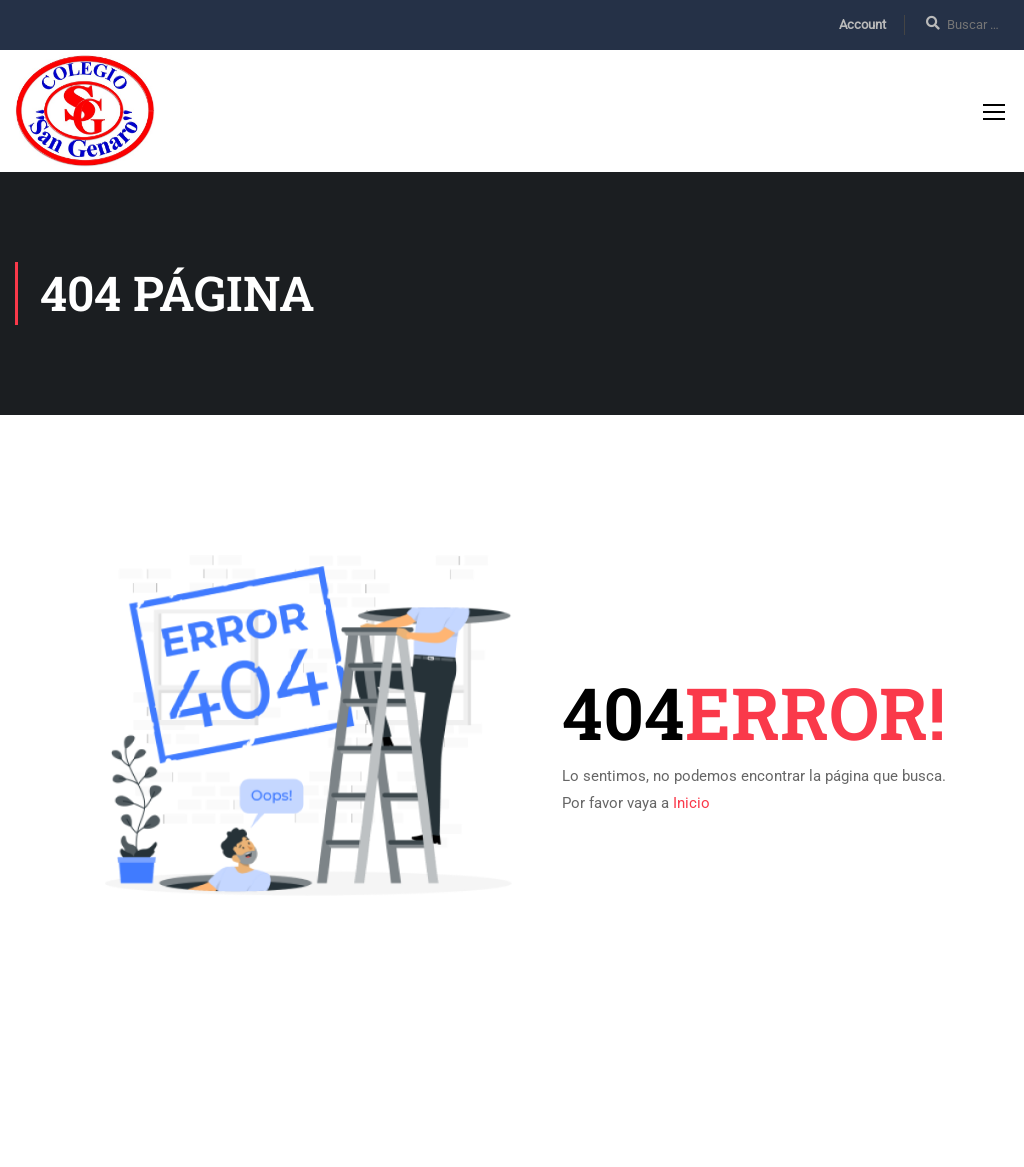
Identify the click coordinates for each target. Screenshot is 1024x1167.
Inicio (691, 803)
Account (862, 24)
